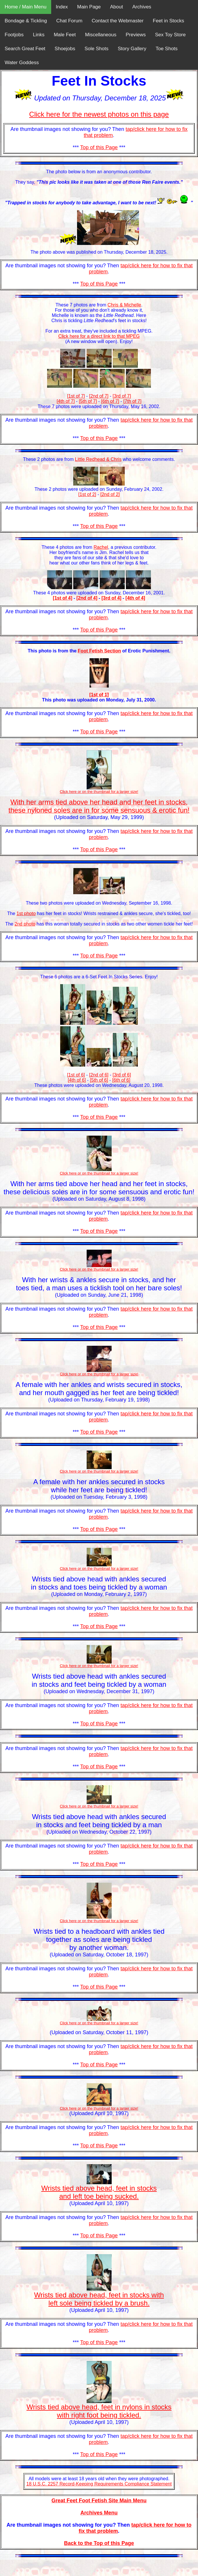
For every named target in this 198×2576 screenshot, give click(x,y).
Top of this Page (99, 147)
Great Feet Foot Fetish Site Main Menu (99, 2500)
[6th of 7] (110, 401)
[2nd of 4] (86, 598)
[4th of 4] (135, 598)
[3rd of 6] (122, 1074)
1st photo (26, 913)
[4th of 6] (77, 1080)
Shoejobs (65, 48)
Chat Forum (69, 21)
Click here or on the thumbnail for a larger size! (99, 2023)
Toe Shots (167, 48)
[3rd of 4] (111, 598)
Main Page (89, 7)
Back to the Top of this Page (99, 2543)
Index (62, 7)
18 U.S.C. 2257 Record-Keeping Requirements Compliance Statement (99, 2483)
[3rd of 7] (122, 396)
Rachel (101, 547)
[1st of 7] (76, 396)
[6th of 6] (121, 1080)
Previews (136, 34)
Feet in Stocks (168, 21)
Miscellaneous (100, 34)
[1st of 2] (87, 494)
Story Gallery (132, 48)
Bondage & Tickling (26, 21)
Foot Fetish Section (99, 650)
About (116, 7)
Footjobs (14, 34)
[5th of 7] (88, 401)
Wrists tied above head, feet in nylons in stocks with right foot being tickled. (98, 2411)
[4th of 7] (66, 401)
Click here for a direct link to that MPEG (99, 336)
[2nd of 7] (98, 396)
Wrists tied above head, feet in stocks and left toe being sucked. (99, 2192)
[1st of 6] (76, 1074)
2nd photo (25, 923)
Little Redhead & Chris (98, 459)
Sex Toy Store (170, 34)
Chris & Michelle (124, 304)
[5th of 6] (99, 1080)
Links (38, 34)
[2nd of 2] (110, 494)
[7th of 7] (132, 401)
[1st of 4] (62, 598)
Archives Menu (98, 2513)
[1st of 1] (99, 694)
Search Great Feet (25, 48)
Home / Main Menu (26, 7)
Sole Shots (96, 48)
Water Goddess (22, 62)
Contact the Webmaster (117, 21)
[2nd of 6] (98, 1074)
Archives (141, 7)
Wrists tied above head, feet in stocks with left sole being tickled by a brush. (99, 2299)
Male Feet (65, 34)
